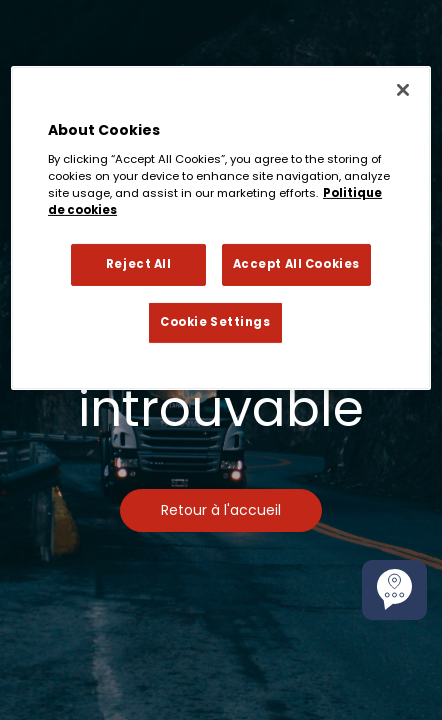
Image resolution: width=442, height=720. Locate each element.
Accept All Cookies (296, 264)
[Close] (403, 90)
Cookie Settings (215, 322)
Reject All (139, 264)
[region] (221, 228)
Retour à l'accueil (221, 510)
